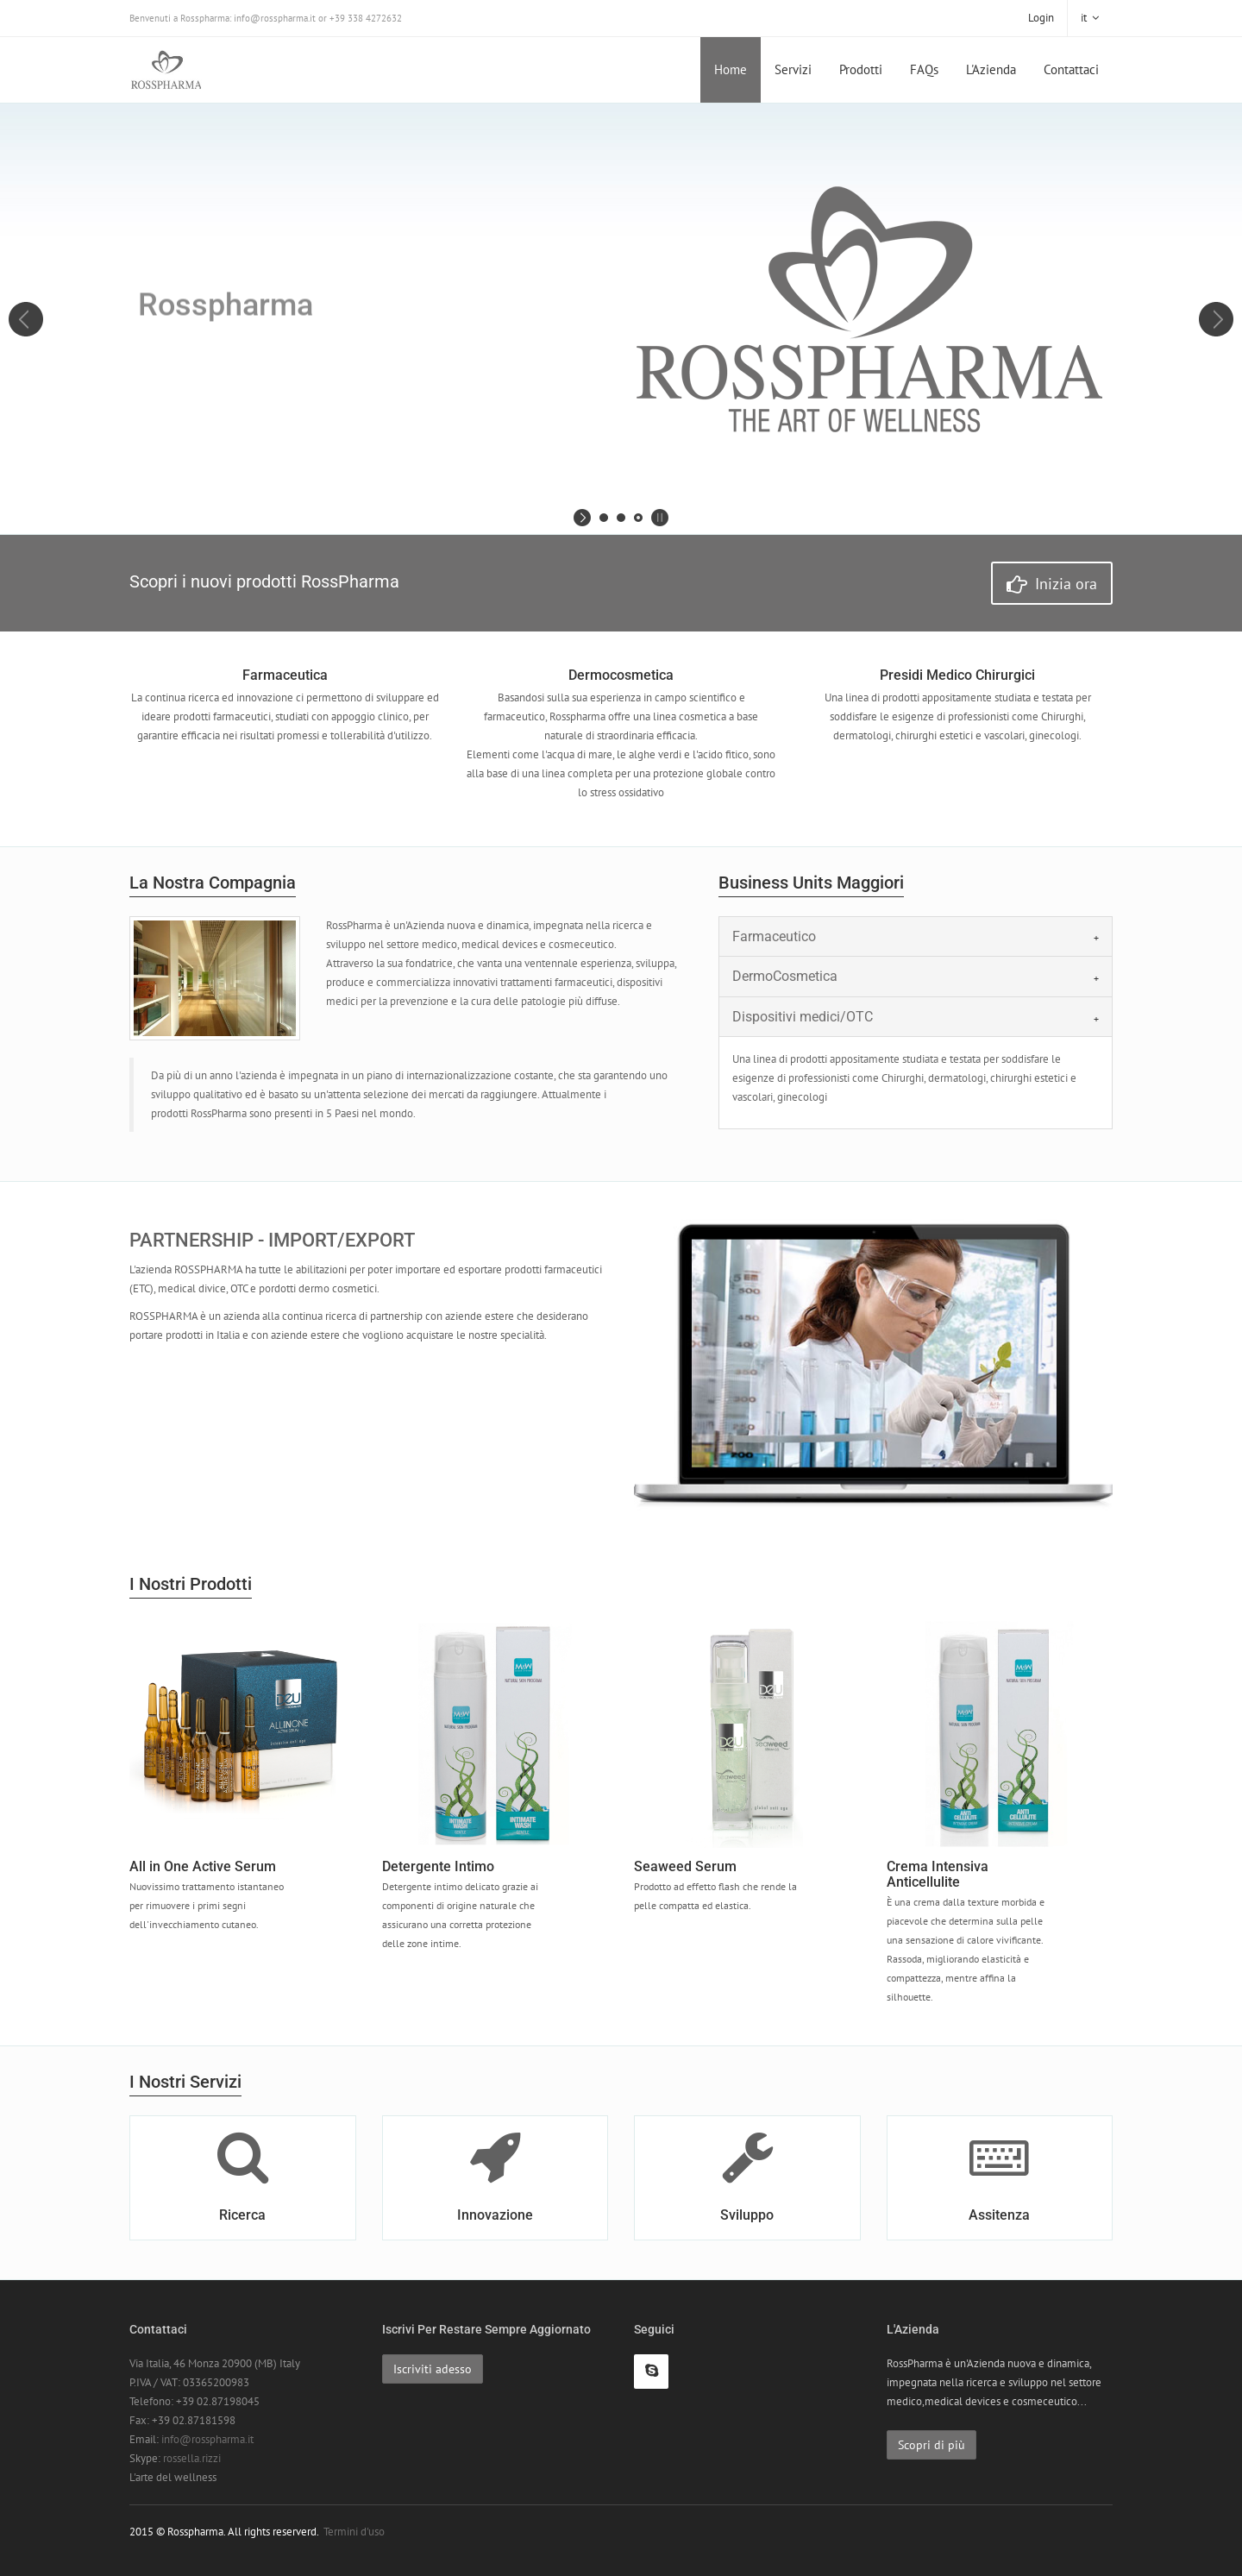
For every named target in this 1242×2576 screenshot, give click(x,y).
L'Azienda (991, 69)
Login (1041, 17)
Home (730, 69)
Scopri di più (931, 2445)
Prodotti (860, 69)
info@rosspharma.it (207, 2439)
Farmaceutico (774, 936)
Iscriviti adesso (432, 2369)
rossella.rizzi (192, 2458)
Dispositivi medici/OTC (802, 1016)
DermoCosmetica (784, 976)
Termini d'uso (354, 2531)
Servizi (793, 69)
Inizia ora (1052, 584)
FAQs (924, 69)
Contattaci (1071, 69)
